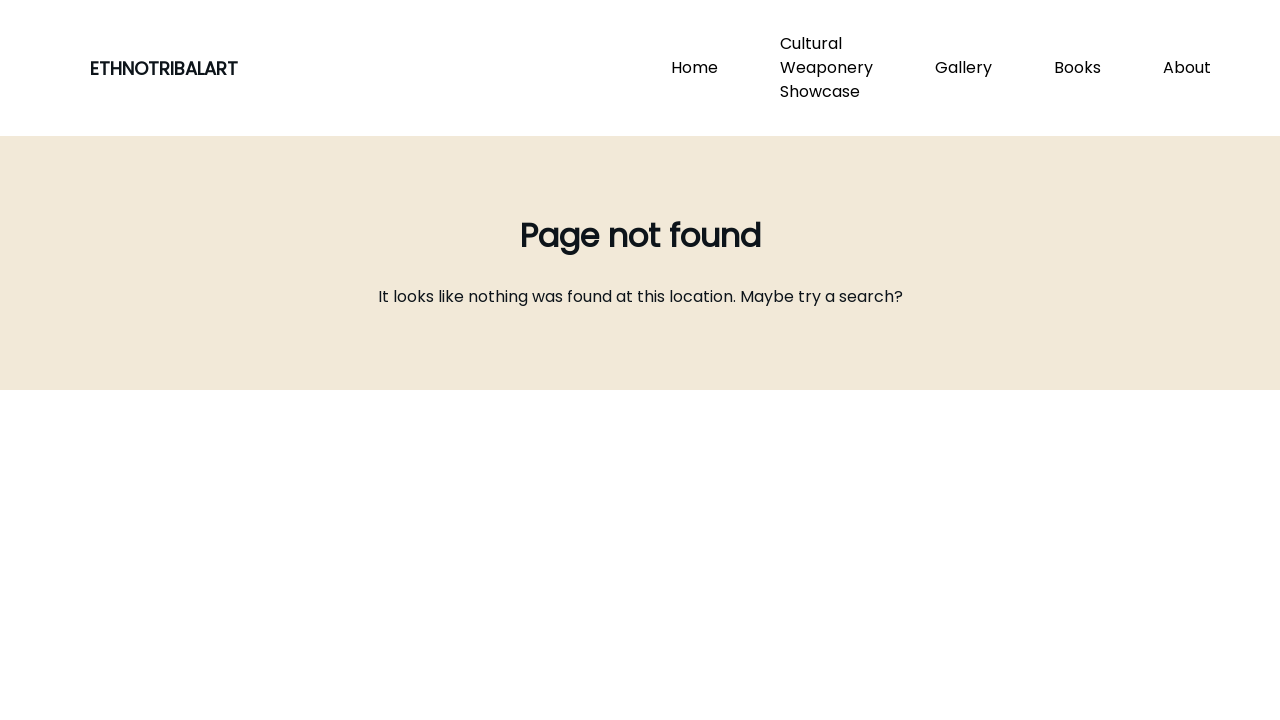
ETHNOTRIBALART (164, 68)
